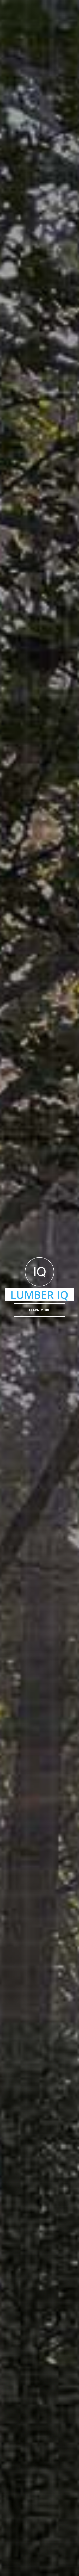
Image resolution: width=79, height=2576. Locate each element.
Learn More (39, 1310)
